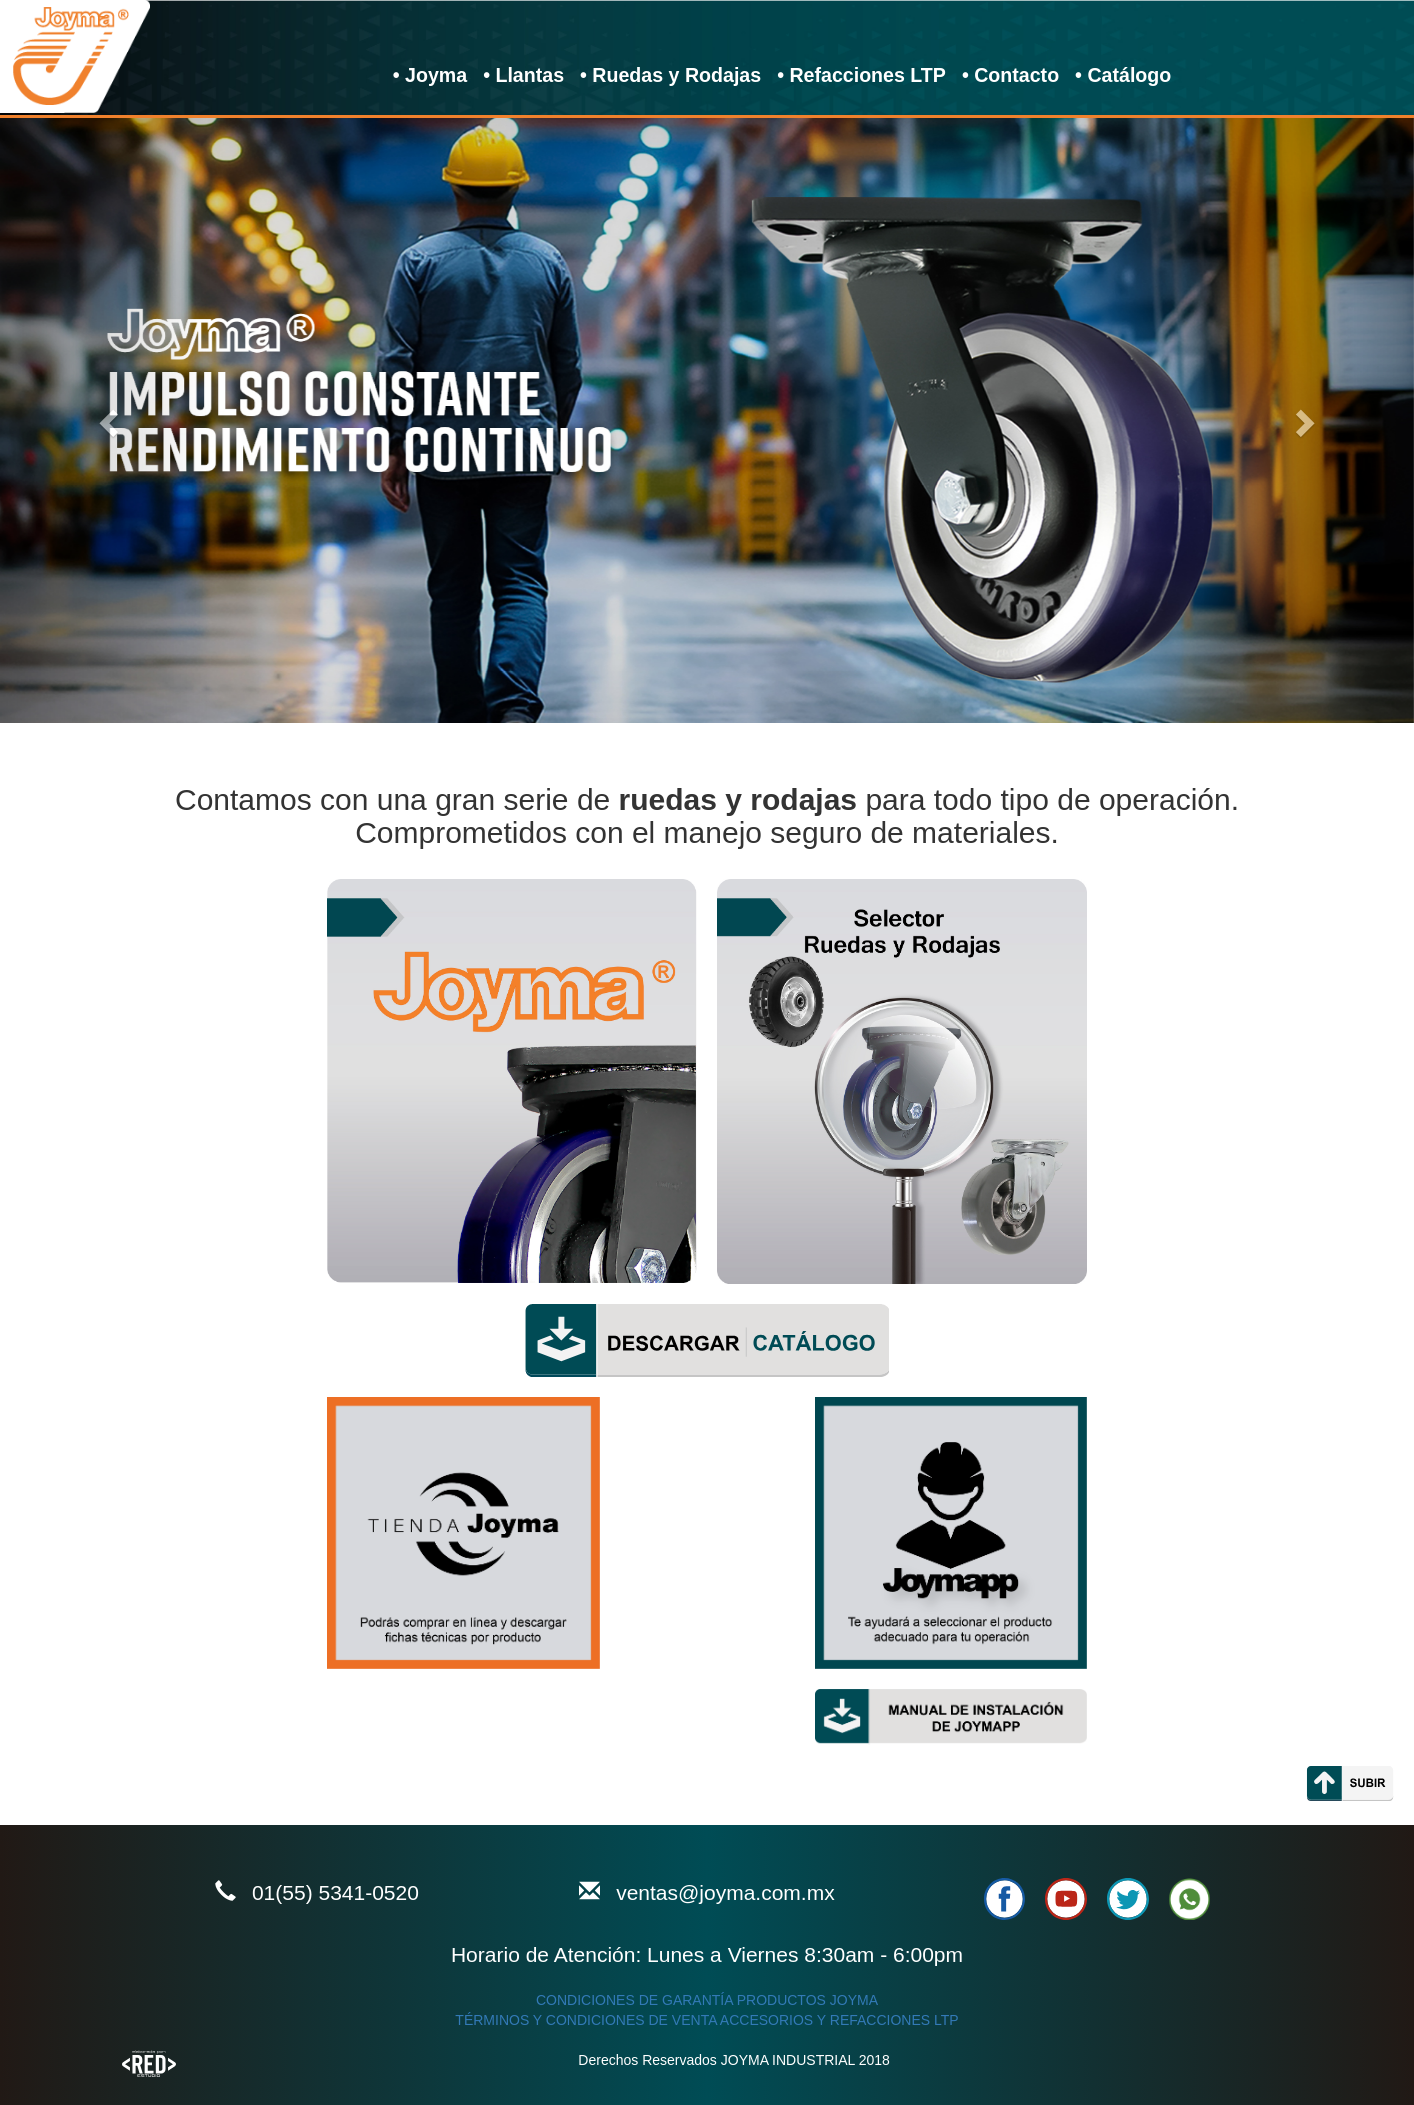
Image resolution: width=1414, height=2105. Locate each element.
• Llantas (523, 75)
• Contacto (1010, 75)
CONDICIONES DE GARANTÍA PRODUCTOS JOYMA (707, 2000)
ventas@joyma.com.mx (725, 1892)
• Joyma (437, 74)
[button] (106, 416)
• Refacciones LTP (861, 75)
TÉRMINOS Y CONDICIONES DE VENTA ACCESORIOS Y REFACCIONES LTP (706, 2020)
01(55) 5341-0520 (335, 1892)
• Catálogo (1123, 75)
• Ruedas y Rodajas (670, 75)
